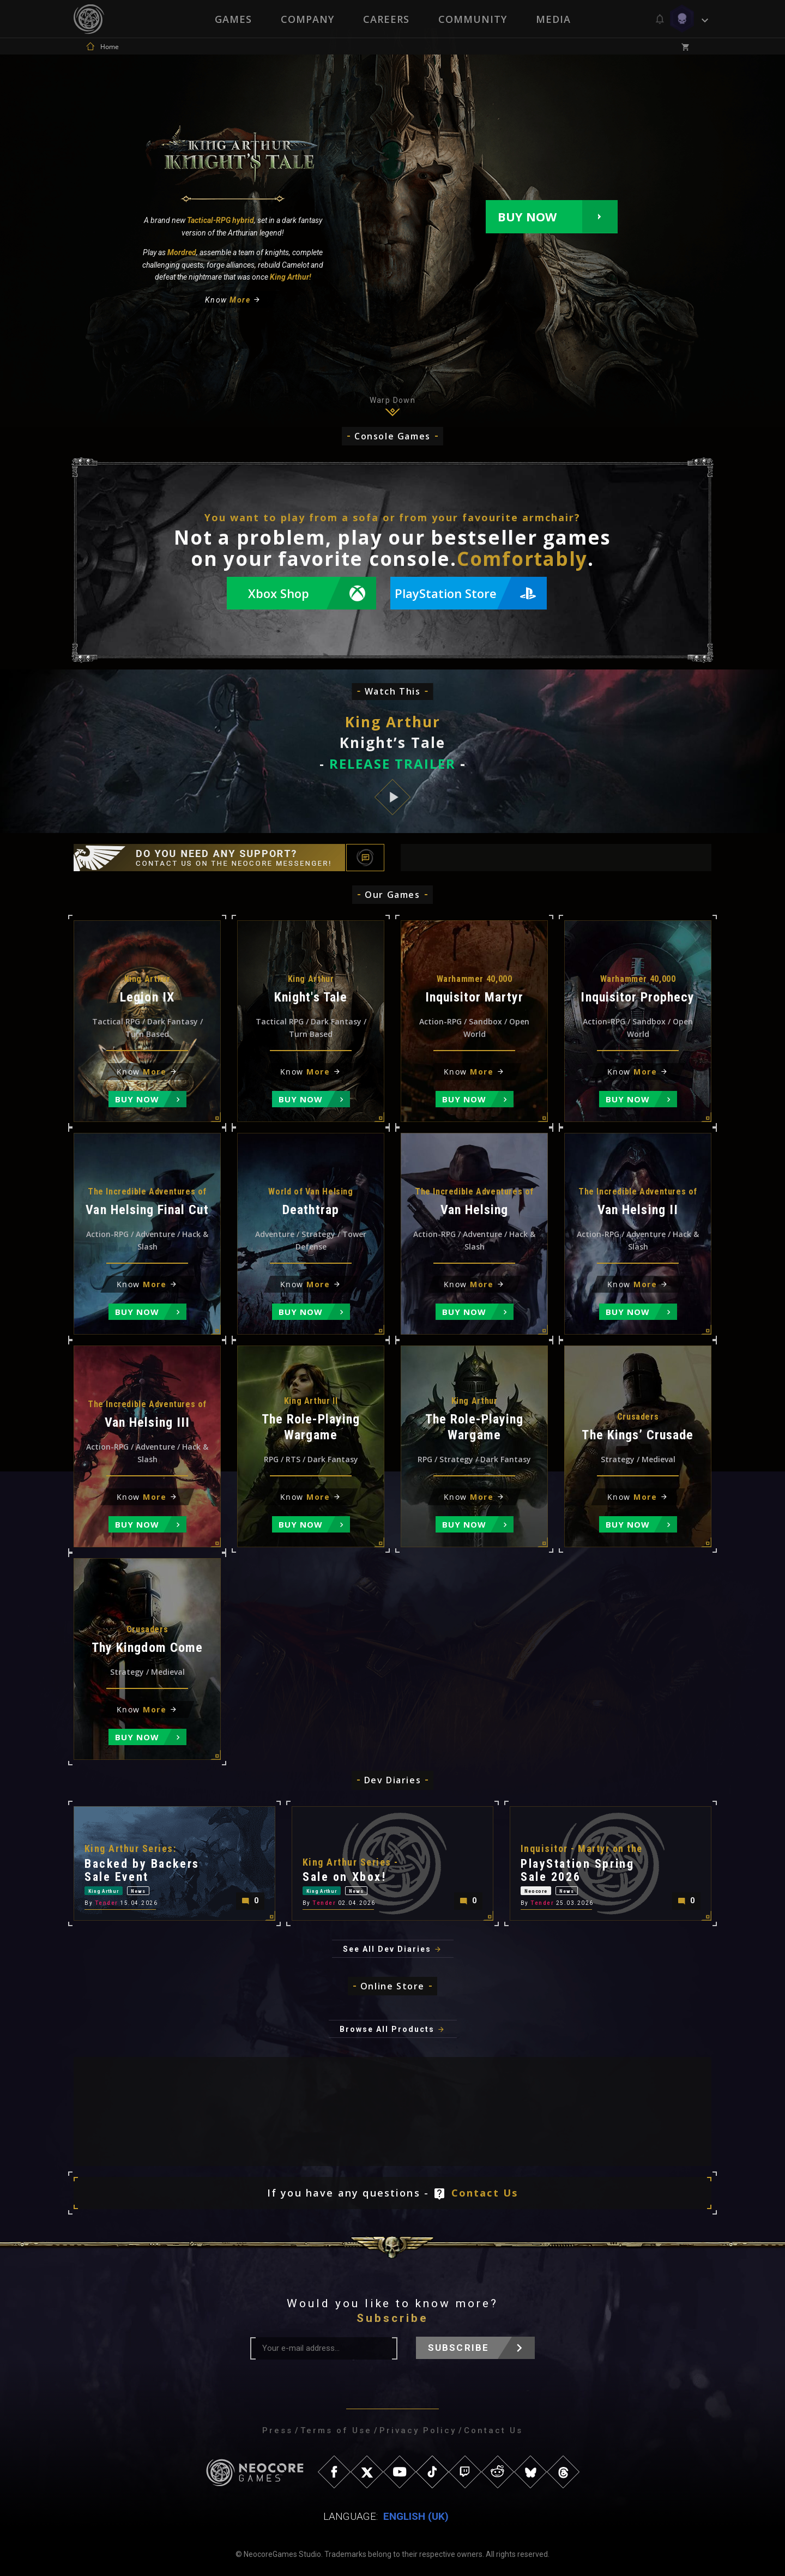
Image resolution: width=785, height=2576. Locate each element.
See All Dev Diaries (387, 1949)
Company (307, 19)
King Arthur (113, 1887)
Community (473, 19)
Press (277, 2430)
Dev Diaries (392, 1780)
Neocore (544, 1887)
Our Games (392, 895)
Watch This (393, 691)
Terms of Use (336, 2430)
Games (232, 19)
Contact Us (484, 2192)
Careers (386, 19)
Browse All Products (387, 2029)
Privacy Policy (417, 2430)
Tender (106, 1902)
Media (554, 19)
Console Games (392, 436)
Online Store (392, 1986)
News (168, 1887)
